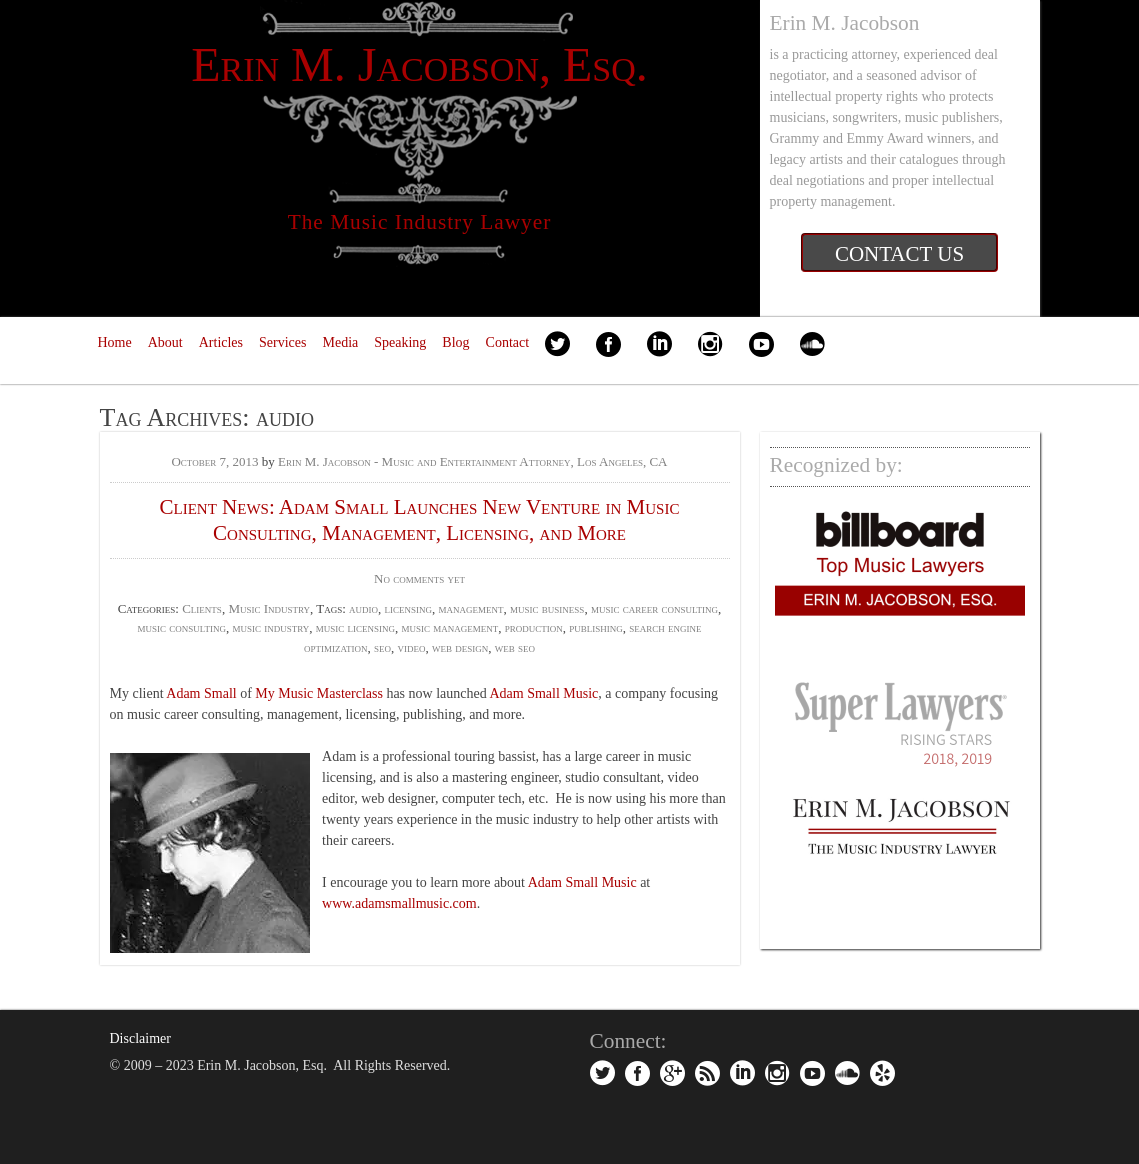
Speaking (400, 342)
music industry (270, 627)
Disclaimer (140, 1038)
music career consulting (654, 608)
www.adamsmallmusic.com (399, 903)
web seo (515, 647)
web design (460, 647)
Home (115, 342)
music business (547, 608)
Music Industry (269, 608)
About (165, 342)
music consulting (181, 627)
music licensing (355, 627)
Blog (455, 342)
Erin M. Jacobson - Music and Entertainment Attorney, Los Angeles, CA (473, 461)
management (471, 608)
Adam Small (201, 693)
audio (363, 608)
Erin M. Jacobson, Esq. (419, 64)
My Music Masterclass (319, 693)
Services (282, 342)
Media (340, 342)
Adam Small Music (543, 693)
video (412, 647)
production (534, 627)
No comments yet (419, 578)
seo (382, 647)
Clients (202, 608)
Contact (508, 342)
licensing (409, 608)
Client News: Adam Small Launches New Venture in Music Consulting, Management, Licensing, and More (420, 519)
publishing (596, 627)
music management (449, 627)
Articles (221, 342)
